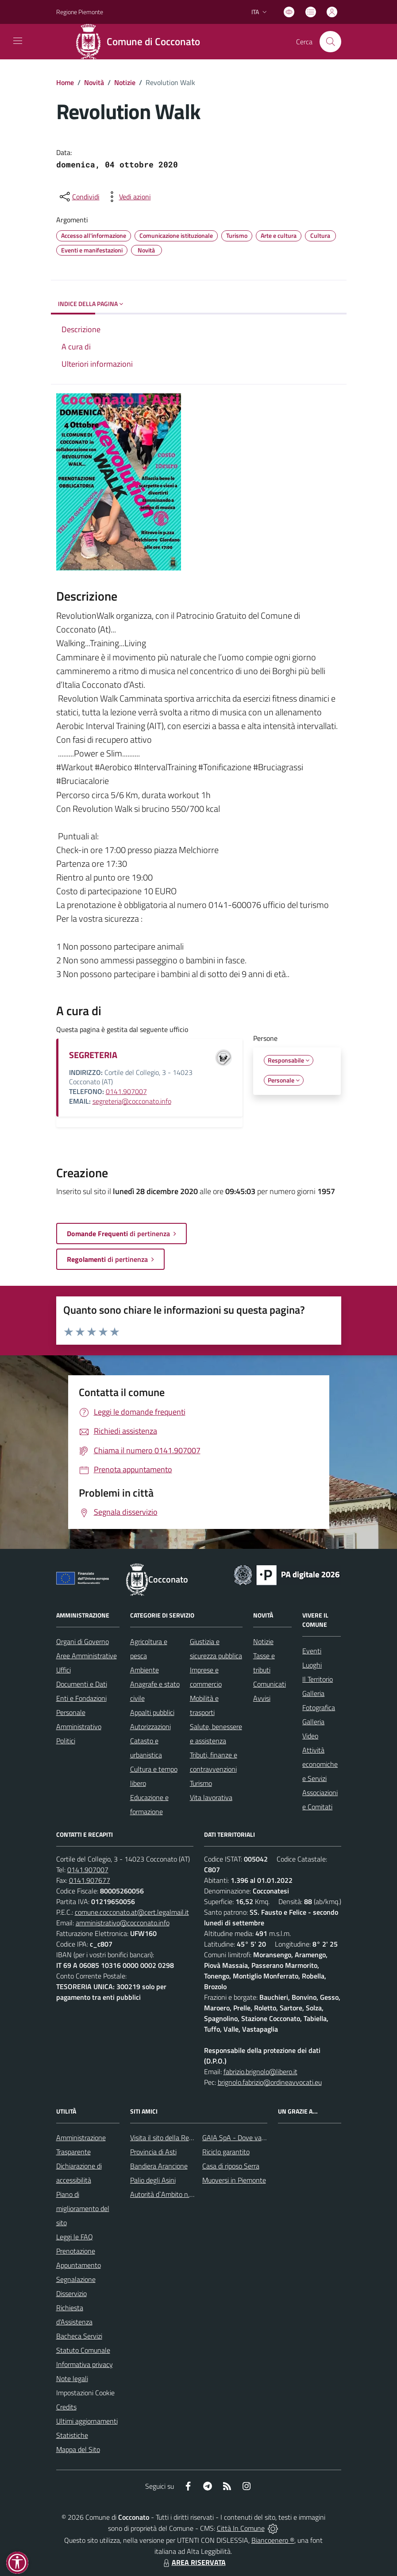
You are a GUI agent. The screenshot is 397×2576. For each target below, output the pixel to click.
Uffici (63, 1669)
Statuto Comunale (83, 2350)
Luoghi (312, 1665)
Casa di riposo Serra (230, 2166)
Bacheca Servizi (79, 2336)
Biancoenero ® (272, 2540)
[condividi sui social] (78, 197)
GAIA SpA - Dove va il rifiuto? (245, 2137)
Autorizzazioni (150, 1726)
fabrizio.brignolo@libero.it (260, 2071)
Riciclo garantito (226, 2151)
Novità (94, 82)
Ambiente (144, 1669)
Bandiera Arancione (159, 2166)
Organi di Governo (82, 1641)
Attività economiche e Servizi (320, 1764)
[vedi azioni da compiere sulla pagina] (128, 197)
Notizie (124, 82)
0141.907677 (89, 1880)
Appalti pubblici (152, 1712)
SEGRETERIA (93, 1055)
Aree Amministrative (86, 1655)
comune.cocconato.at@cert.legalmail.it (132, 1912)
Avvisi (261, 1698)
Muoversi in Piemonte (234, 2180)
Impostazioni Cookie (85, 2392)
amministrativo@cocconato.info (123, 1922)
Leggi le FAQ (74, 2236)
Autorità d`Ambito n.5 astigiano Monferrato (193, 2194)
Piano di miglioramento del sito (82, 2208)
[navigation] (17, 40)
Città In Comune (241, 2528)
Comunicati (269, 1684)
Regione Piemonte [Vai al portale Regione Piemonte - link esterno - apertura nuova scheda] (79, 11)
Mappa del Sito (78, 2449)
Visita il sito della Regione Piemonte (182, 2137)
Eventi (311, 1650)
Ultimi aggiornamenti (87, 2421)
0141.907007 (126, 1091)
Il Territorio (317, 1679)
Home (65, 82)
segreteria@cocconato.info (132, 1101)
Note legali (72, 2378)
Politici (65, 1740)
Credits (66, 2406)
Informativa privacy (84, 2364)
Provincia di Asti (153, 2151)
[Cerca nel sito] (330, 41)
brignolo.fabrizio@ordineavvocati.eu (270, 2082)
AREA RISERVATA (193, 2562)
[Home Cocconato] (140, 41)
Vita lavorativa (211, 1797)
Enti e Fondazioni (81, 1698)
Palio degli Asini (153, 2180)
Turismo (201, 1783)
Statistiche (72, 2435)
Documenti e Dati (81, 1684)
